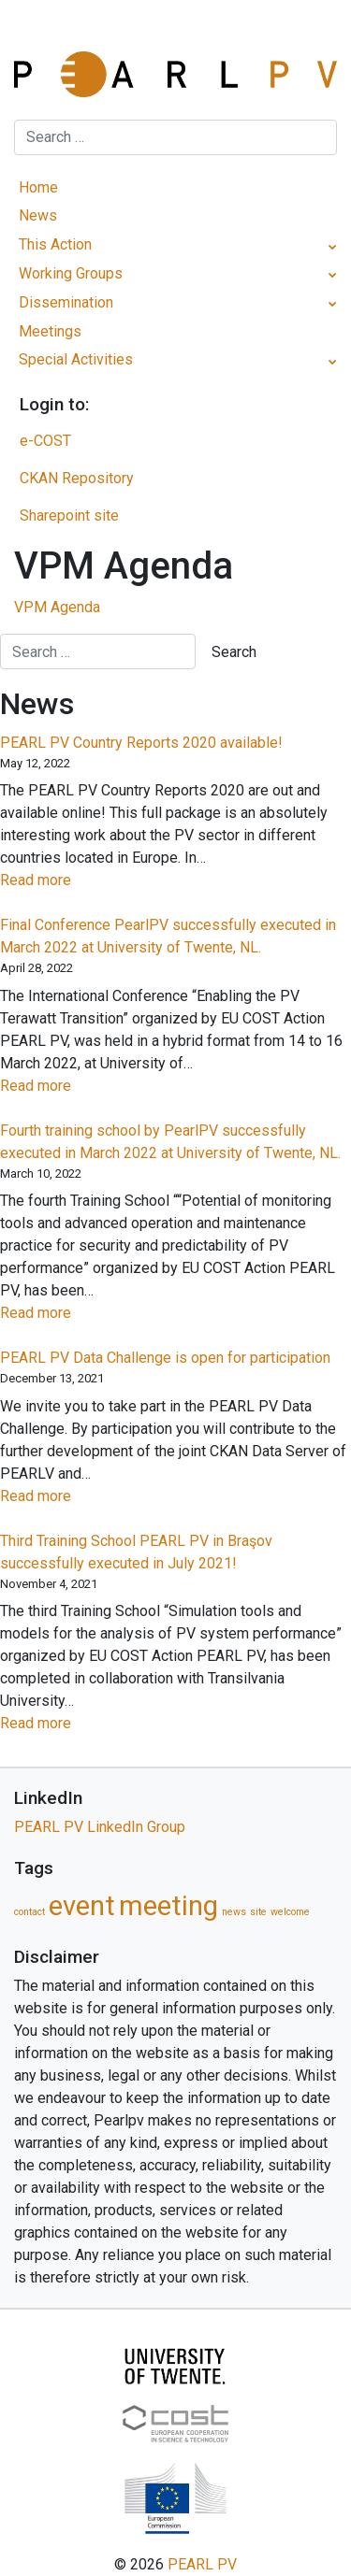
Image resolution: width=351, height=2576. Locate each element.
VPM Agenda (57, 607)
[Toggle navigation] (176, 32)
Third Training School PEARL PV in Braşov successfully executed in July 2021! (136, 1552)
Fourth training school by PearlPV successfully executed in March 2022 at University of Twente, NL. (170, 1142)
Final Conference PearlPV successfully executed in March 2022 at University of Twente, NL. (168, 936)
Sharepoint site (69, 515)
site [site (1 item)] (258, 1912)
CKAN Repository (77, 478)
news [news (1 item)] (234, 1912)
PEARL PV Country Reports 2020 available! (141, 742)
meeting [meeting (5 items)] (168, 1906)
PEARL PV (202, 2564)
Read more (66, 880)
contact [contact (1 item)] (29, 1912)
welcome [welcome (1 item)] (290, 1912)
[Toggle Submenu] (333, 245)
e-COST (45, 441)
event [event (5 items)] (82, 1906)
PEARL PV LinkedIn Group (99, 1827)
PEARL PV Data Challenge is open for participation (165, 1358)
